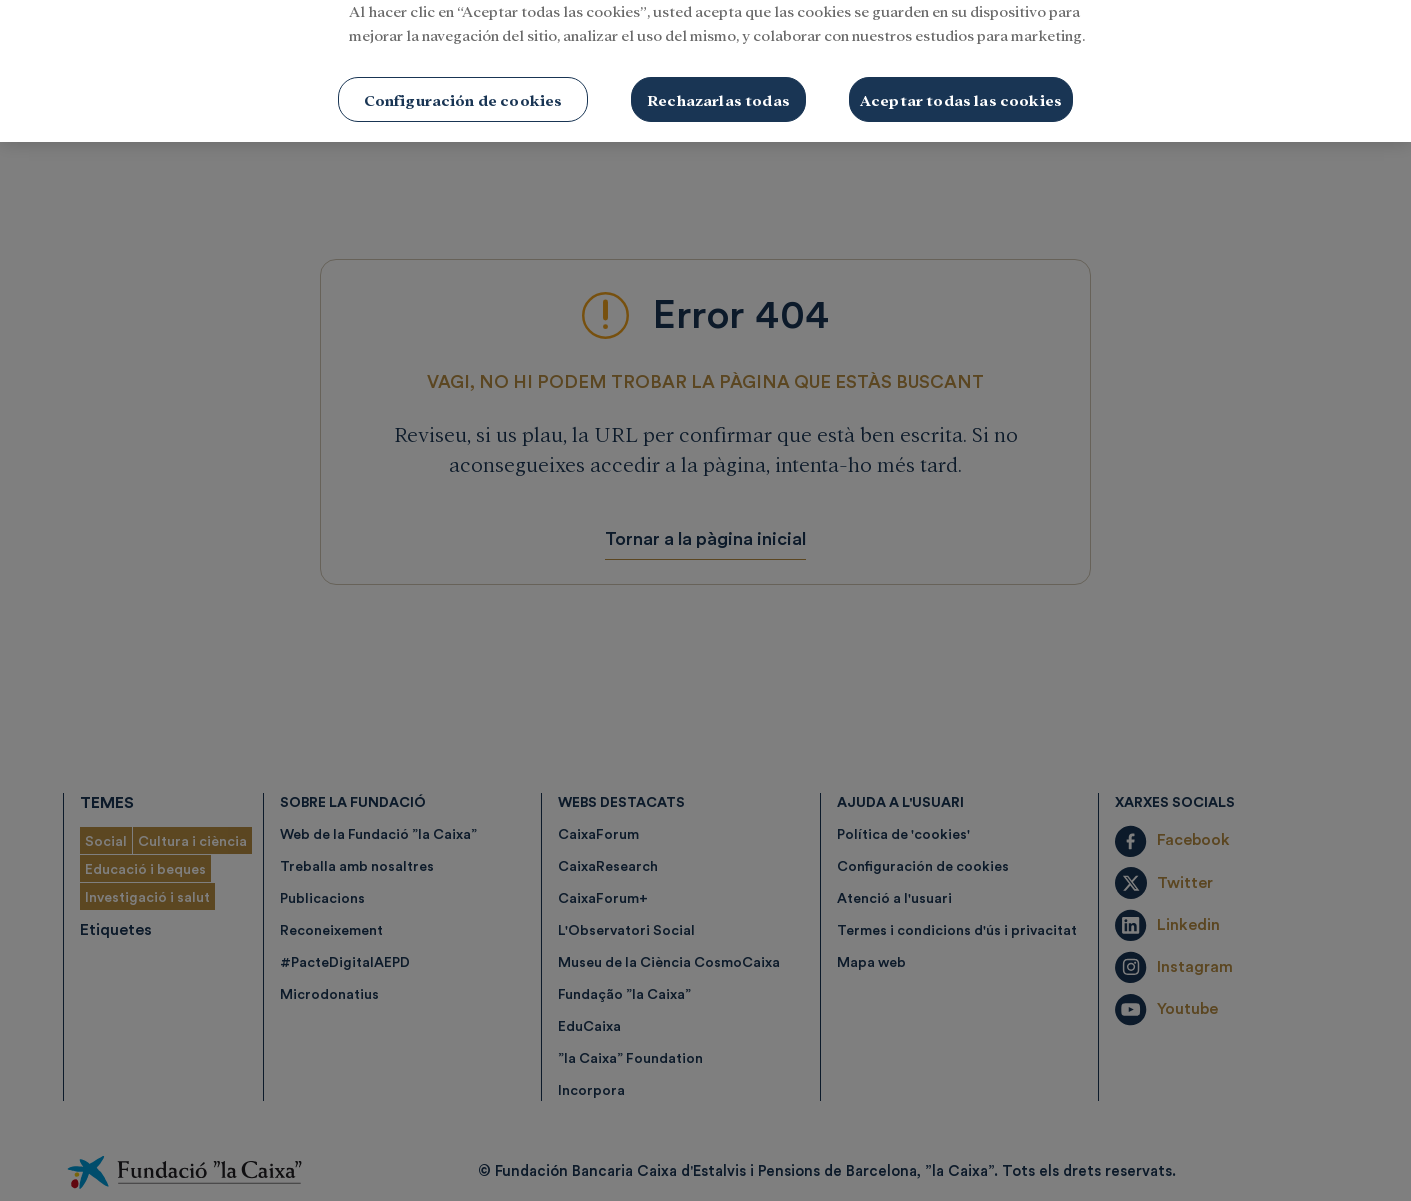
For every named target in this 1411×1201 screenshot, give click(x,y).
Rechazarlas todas (718, 79)
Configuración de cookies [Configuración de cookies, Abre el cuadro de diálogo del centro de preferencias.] (463, 79)
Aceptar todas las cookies (961, 79)
